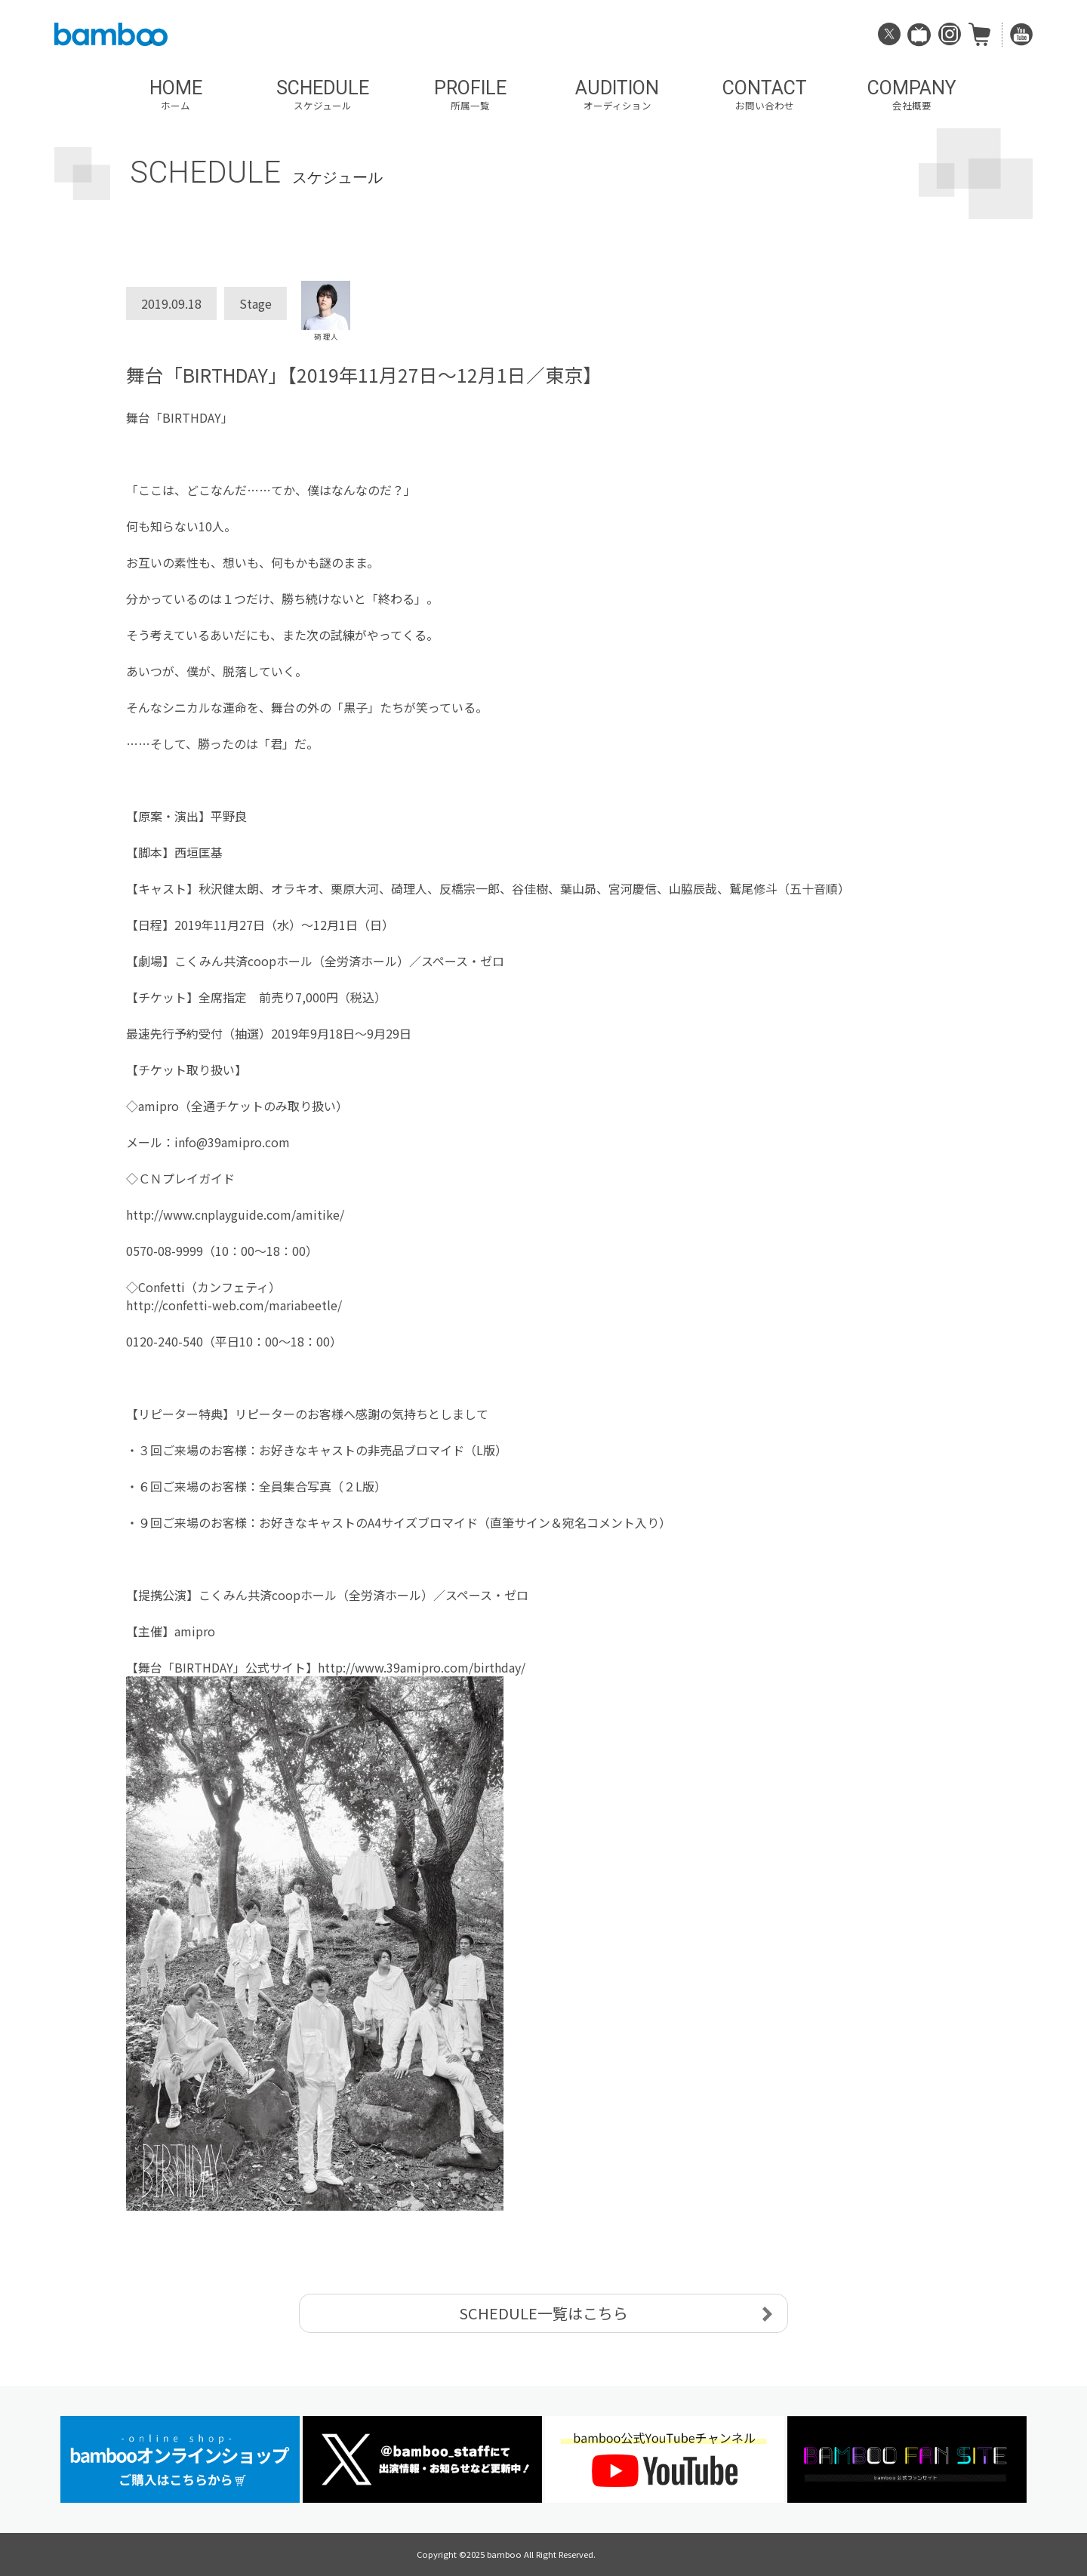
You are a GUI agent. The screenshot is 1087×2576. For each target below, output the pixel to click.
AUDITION (617, 94)
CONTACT (764, 94)
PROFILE (470, 94)
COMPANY (911, 94)
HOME (175, 94)
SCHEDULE (323, 94)
